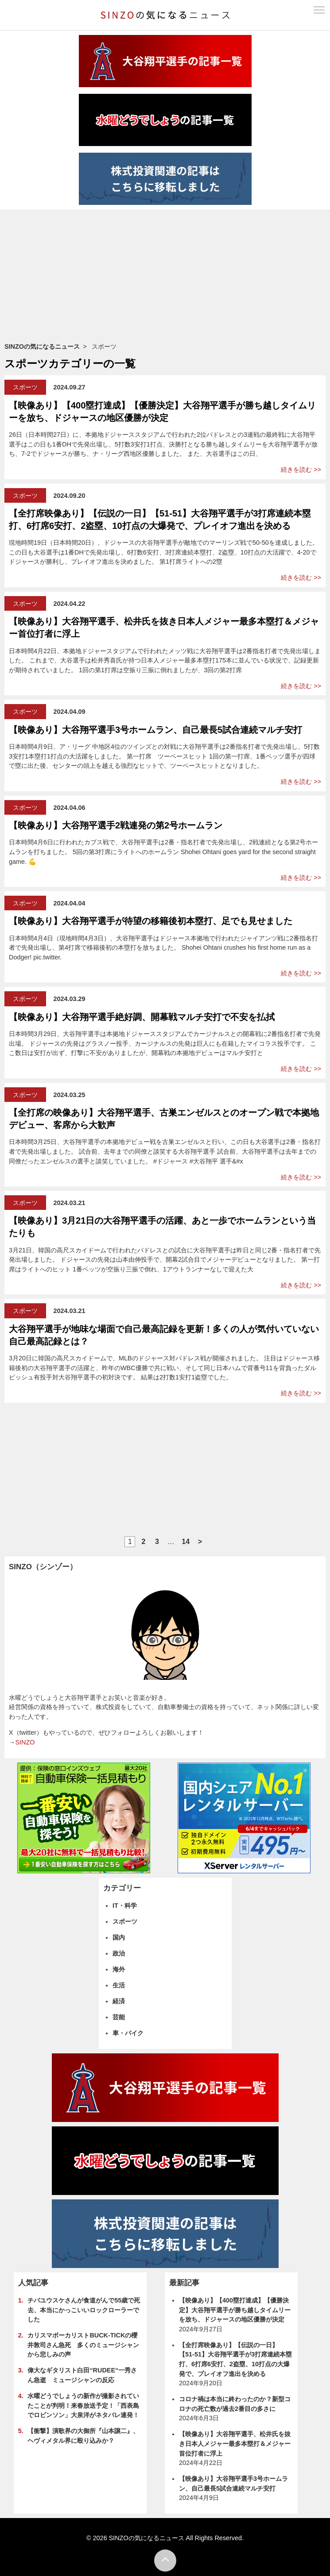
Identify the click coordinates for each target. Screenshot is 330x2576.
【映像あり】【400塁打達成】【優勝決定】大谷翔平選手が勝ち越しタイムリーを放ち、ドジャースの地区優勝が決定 (235, 2310)
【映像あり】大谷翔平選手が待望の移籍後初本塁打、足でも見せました (150, 921)
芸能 (119, 2017)
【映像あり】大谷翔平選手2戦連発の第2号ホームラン (115, 825)
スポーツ (25, 387)
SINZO (25, 1742)
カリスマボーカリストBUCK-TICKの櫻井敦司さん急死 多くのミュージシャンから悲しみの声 (83, 2345)
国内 (119, 1937)
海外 (119, 1969)
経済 (119, 2001)
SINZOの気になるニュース (42, 346)
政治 (119, 1953)
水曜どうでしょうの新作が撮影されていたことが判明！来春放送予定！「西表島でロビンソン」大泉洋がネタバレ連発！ (83, 2405)
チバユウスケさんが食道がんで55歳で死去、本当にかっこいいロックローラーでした (83, 2310)
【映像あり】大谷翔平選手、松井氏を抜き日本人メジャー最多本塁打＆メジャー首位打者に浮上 (235, 2443)
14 (186, 1541)
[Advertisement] (165, 276)
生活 (119, 1985)
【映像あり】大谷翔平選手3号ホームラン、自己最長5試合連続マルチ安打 (155, 730)
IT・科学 (125, 1905)
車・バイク (128, 2033)
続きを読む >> (301, 469)
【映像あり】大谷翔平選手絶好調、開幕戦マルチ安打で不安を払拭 (142, 1017)
